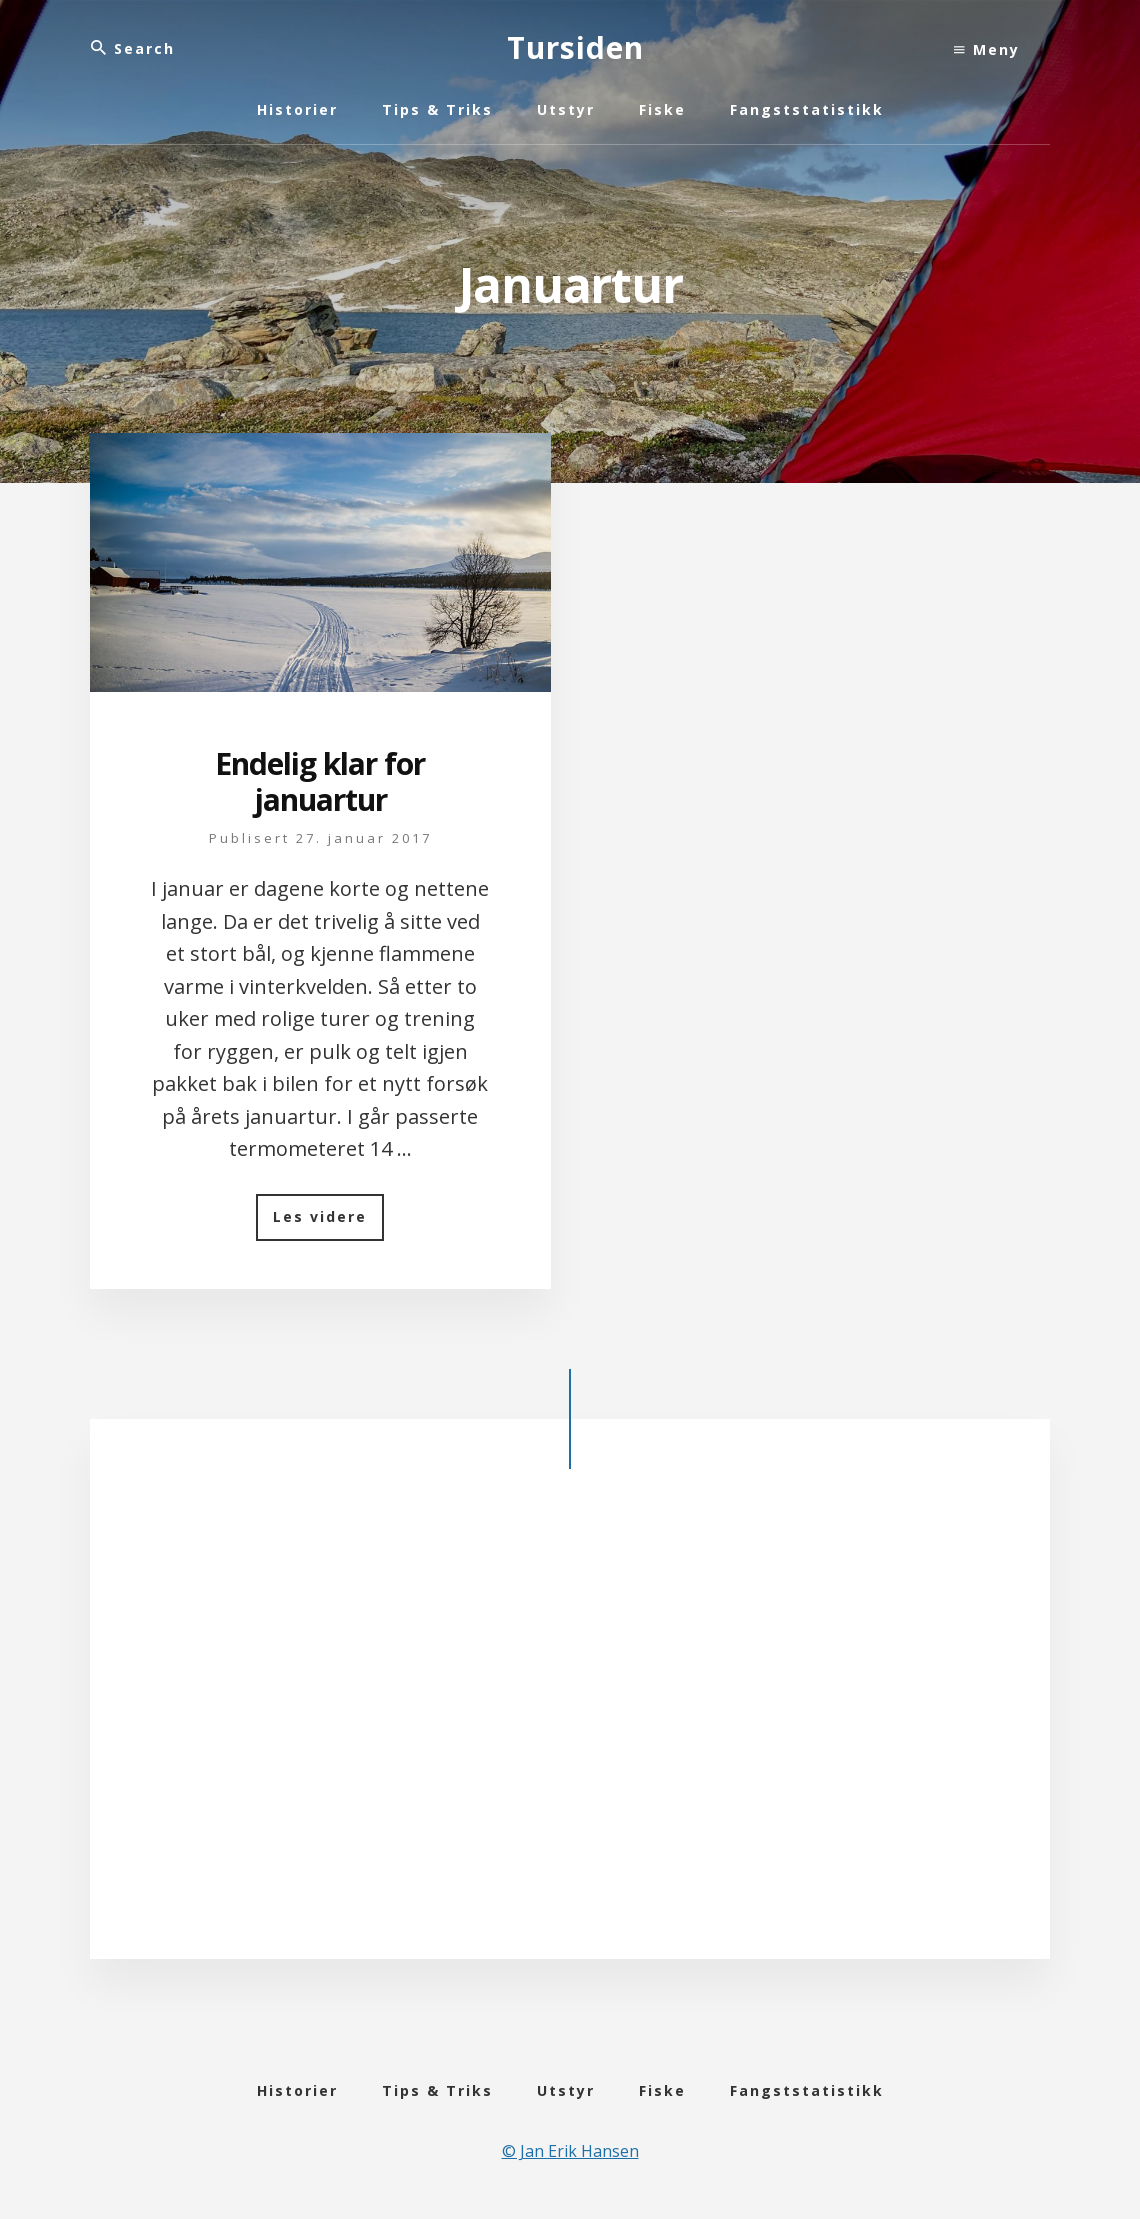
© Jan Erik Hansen (570, 2151)
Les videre (328, 1223)
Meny (987, 49)
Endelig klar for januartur (320, 781)
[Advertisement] (570, 1720)
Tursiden (575, 47)
